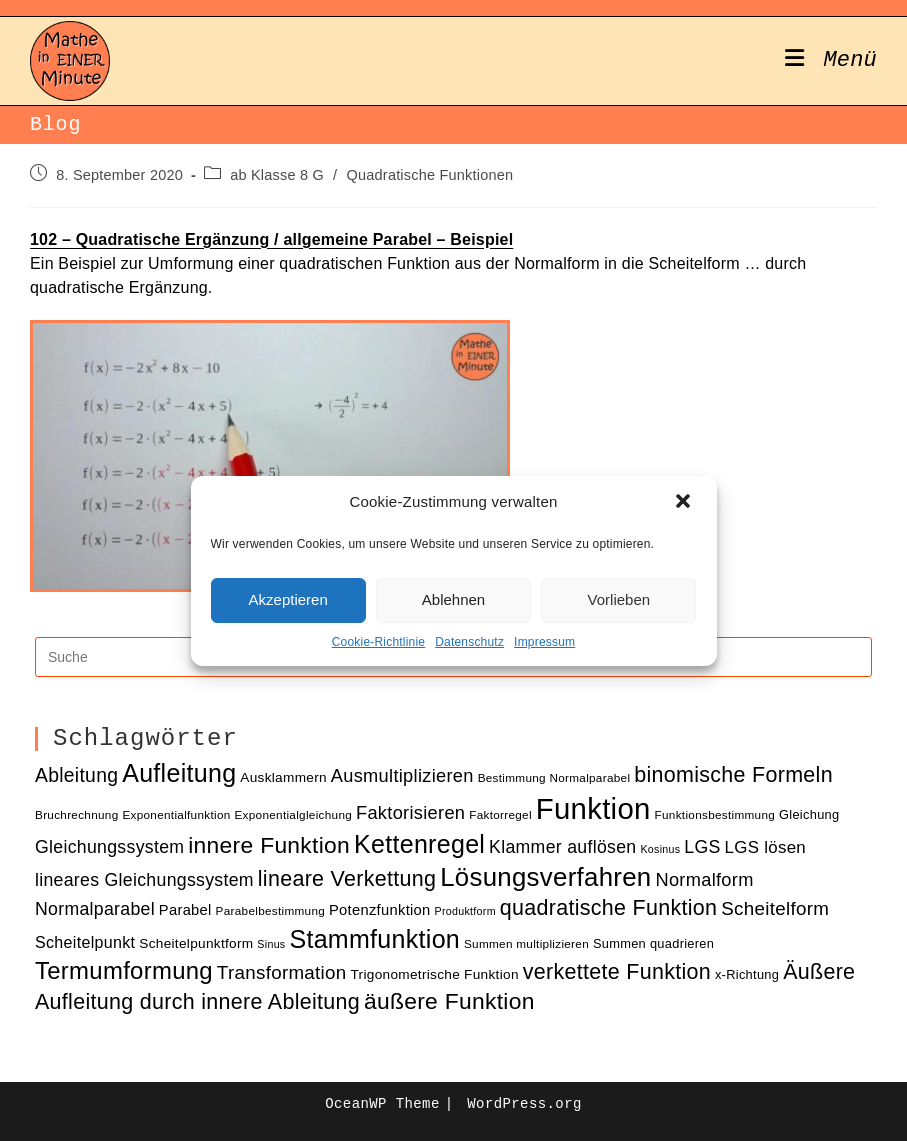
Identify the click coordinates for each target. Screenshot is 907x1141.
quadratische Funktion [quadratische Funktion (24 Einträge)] (609, 908)
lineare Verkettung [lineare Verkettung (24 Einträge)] (347, 879)
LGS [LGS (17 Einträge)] (702, 847)
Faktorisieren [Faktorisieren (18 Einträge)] (410, 812)
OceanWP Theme (382, 1104)
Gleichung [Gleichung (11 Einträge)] (809, 814)
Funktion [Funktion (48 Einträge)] (593, 808)
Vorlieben (619, 599)
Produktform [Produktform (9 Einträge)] (464, 911)
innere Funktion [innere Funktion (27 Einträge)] (269, 845)
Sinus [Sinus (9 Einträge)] (271, 944)
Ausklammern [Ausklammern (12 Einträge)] (283, 777)
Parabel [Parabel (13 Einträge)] (185, 910)
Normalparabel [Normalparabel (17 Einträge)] (95, 909)
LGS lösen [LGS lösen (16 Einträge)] (766, 847)
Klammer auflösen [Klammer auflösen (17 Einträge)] (562, 847)
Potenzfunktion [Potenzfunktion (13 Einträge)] (380, 910)
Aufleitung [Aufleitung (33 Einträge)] (179, 773)
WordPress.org (524, 1104)
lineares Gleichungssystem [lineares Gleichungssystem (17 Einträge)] (144, 880)
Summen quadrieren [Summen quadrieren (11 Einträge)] (653, 943)
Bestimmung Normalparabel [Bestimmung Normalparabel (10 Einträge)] (554, 777)
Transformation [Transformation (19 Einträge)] (282, 972)
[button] (685, 503)
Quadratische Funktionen (430, 175)
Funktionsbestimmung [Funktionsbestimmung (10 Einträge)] (715, 814)
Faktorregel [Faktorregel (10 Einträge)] (500, 814)
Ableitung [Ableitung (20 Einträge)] (76, 775)
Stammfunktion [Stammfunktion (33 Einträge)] (374, 939)
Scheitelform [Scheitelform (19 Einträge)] (775, 908)
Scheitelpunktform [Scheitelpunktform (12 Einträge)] (196, 943)
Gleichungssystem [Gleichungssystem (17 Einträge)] (109, 847)
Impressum (544, 642)
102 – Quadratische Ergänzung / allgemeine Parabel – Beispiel (271, 239)
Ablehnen (453, 599)
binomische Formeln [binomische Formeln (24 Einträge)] (733, 775)
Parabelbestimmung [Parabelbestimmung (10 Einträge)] (270, 910)
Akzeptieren (288, 599)
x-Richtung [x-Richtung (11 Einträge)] (747, 974)
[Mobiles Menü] (831, 61)
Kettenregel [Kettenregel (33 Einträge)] (419, 844)
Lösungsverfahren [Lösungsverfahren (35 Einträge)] (545, 877)
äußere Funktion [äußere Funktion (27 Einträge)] (449, 1001)
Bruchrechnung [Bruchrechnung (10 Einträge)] (77, 814)
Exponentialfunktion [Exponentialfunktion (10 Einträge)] (176, 814)
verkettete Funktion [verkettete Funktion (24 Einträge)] (617, 972)
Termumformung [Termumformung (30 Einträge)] (124, 970)
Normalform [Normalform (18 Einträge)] (704, 879)
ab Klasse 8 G (277, 175)
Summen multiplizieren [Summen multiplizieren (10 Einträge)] (526, 943)
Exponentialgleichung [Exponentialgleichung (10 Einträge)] (293, 814)
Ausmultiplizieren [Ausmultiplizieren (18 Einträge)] (402, 775)
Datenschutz (469, 642)
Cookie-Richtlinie (378, 642)
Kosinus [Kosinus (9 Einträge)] (660, 849)
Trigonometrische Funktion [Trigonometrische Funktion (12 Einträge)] (434, 974)
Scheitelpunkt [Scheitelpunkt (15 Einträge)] (85, 942)
